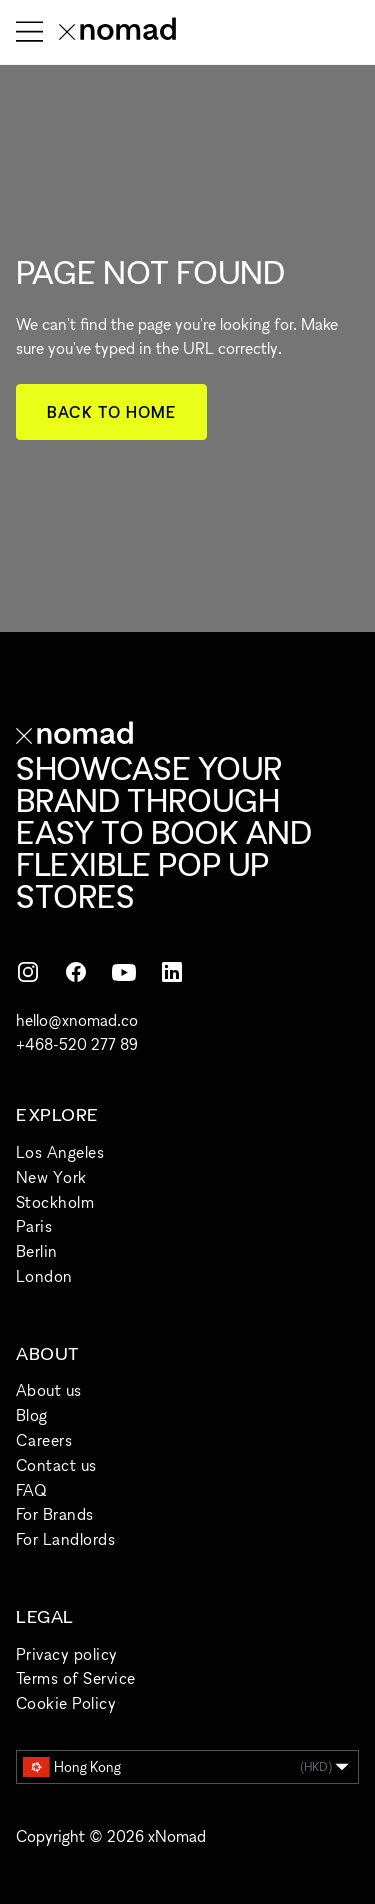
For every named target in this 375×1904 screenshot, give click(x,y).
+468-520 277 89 (77, 1044)
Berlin (37, 1251)
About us (49, 1390)
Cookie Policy (66, 1703)
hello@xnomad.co (77, 1020)
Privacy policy (67, 1654)
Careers (44, 1440)
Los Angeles (60, 1152)
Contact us (56, 1465)
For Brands (55, 1514)
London (44, 1276)
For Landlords (65, 1539)
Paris (34, 1226)
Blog (32, 1415)
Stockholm (55, 1202)
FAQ (31, 1490)
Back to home (111, 412)
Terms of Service (76, 1678)
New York (51, 1177)
